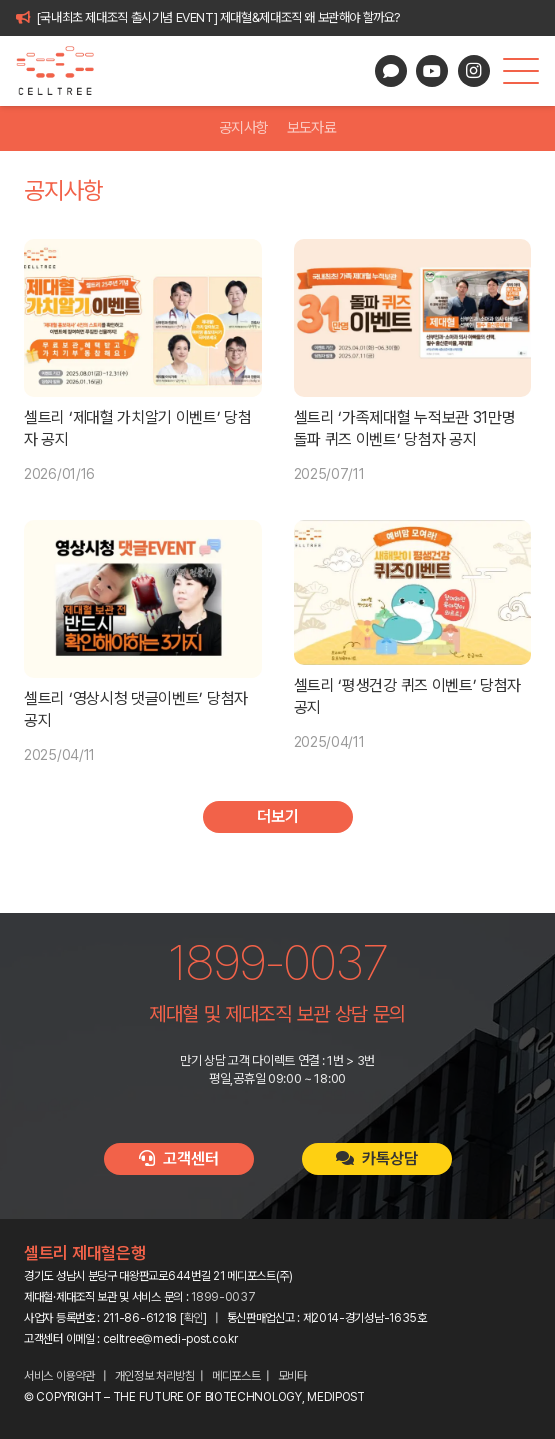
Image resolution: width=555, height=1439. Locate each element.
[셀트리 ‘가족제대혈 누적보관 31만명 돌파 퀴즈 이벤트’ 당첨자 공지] (413, 318)
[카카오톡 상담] (391, 71)
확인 (193, 1318)
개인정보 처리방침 (155, 1376)
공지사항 (243, 128)
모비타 (292, 1376)
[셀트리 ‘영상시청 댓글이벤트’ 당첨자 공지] (143, 599)
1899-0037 (223, 1297)
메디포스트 (236, 1376)
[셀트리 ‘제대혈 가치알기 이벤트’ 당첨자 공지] (143, 318)
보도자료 (311, 128)
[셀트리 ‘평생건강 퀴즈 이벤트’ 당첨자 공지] (413, 592)
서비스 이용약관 (59, 1376)
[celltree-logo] (63, 71)
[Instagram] (474, 71)
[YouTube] (432, 71)
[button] (521, 71)
